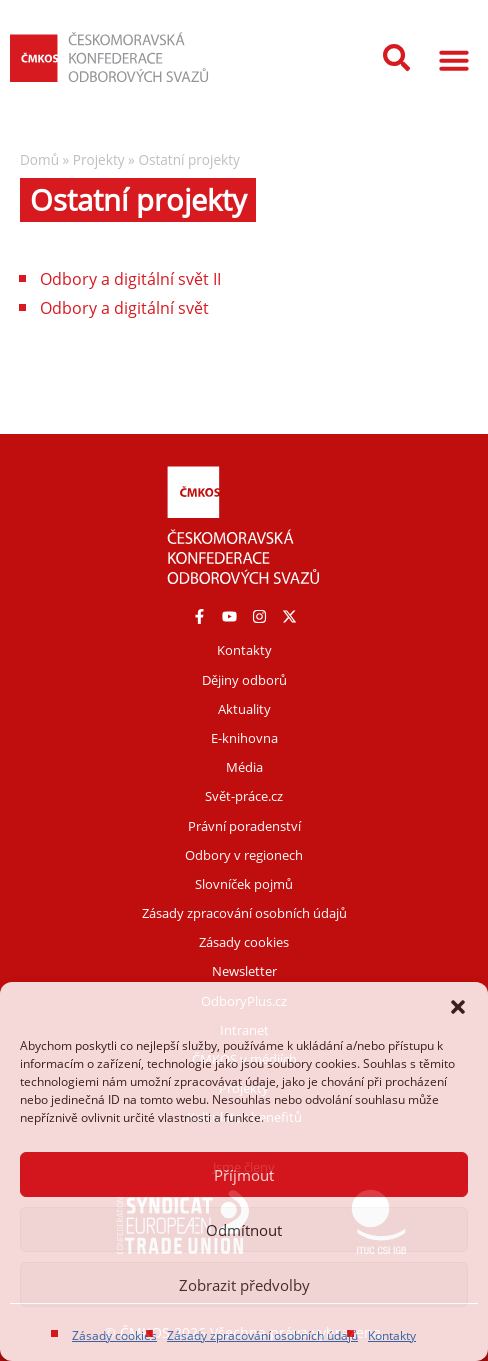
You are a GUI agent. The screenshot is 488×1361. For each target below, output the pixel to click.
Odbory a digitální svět (124, 308)
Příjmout (244, 1175)
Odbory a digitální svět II (130, 279)
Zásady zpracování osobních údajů (262, 1335)
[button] (458, 1007)
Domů (39, 159)
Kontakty (392, 1335)
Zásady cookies (114, 1335)
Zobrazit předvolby (244, 1285)
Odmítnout (244, 1230)
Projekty (99, 159)
